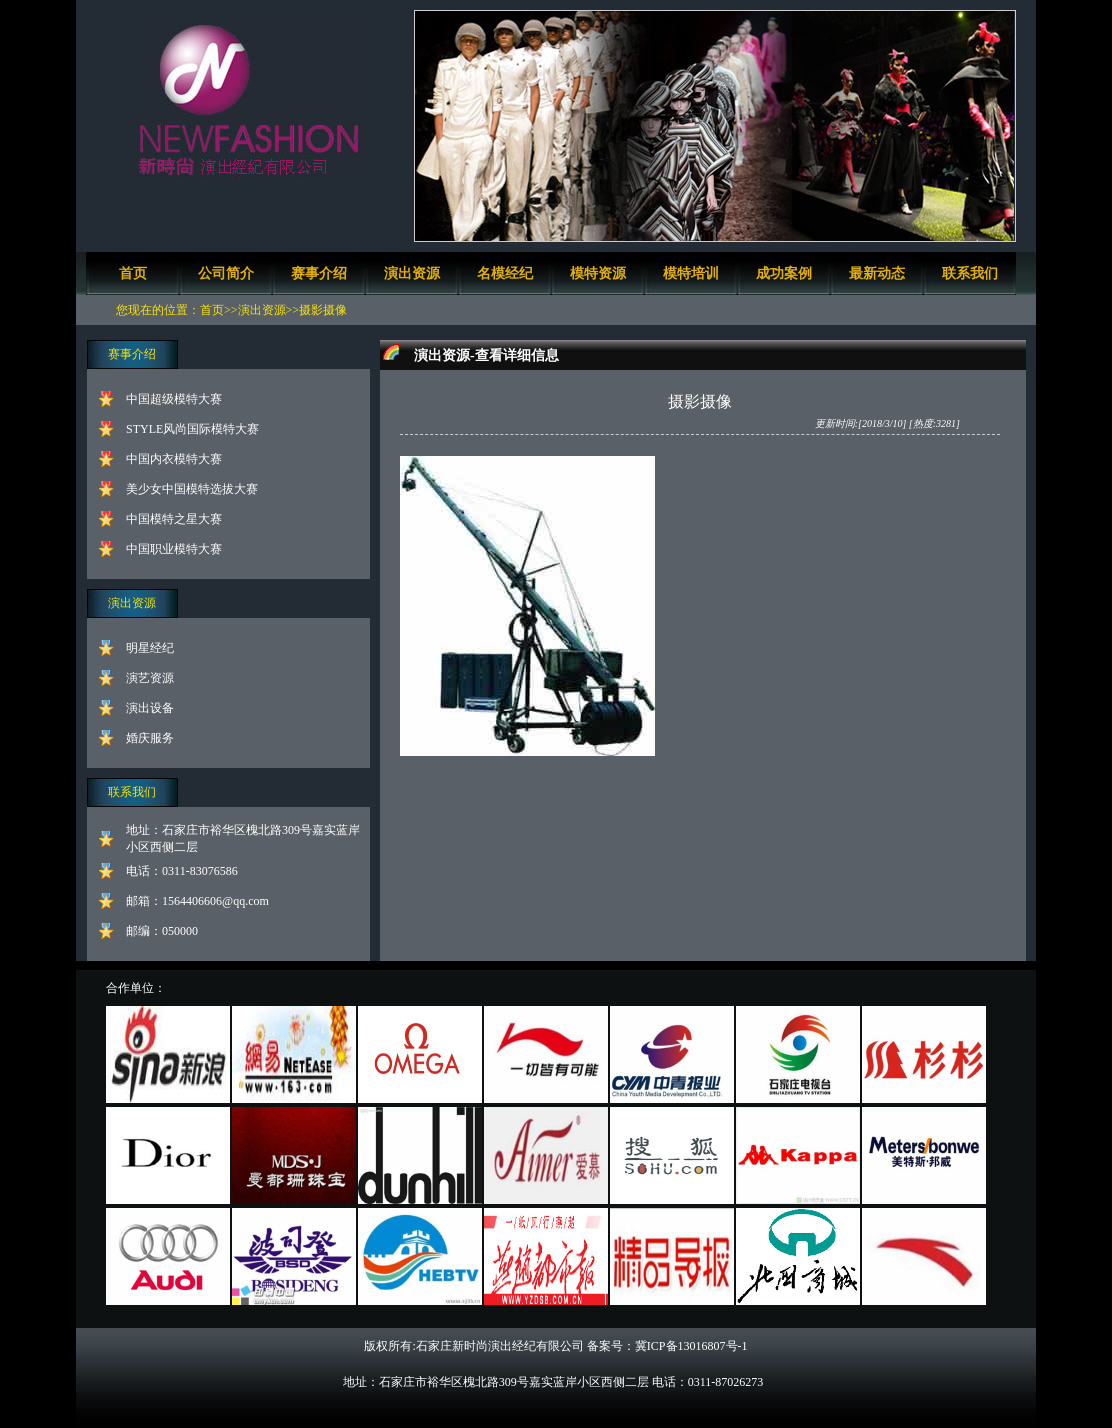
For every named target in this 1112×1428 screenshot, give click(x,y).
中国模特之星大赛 (174, 519)
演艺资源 (150, 678)
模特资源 (598, 273)
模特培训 (691, 273)
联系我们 (970, 273)
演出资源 (412, 273)
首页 (133, 273)
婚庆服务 (150, 738)
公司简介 (226, 273)
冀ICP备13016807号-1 (691, 1346)
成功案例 (784, 273)
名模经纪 (505, 273)
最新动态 (877, 273)
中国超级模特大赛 (174, 399)
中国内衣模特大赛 (174, 459)
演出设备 (150, 708)
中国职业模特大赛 (174, 549)
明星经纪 (150, 648)
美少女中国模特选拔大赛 (192, 489)
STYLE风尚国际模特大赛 (192, 429)
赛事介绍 (319, 273)
